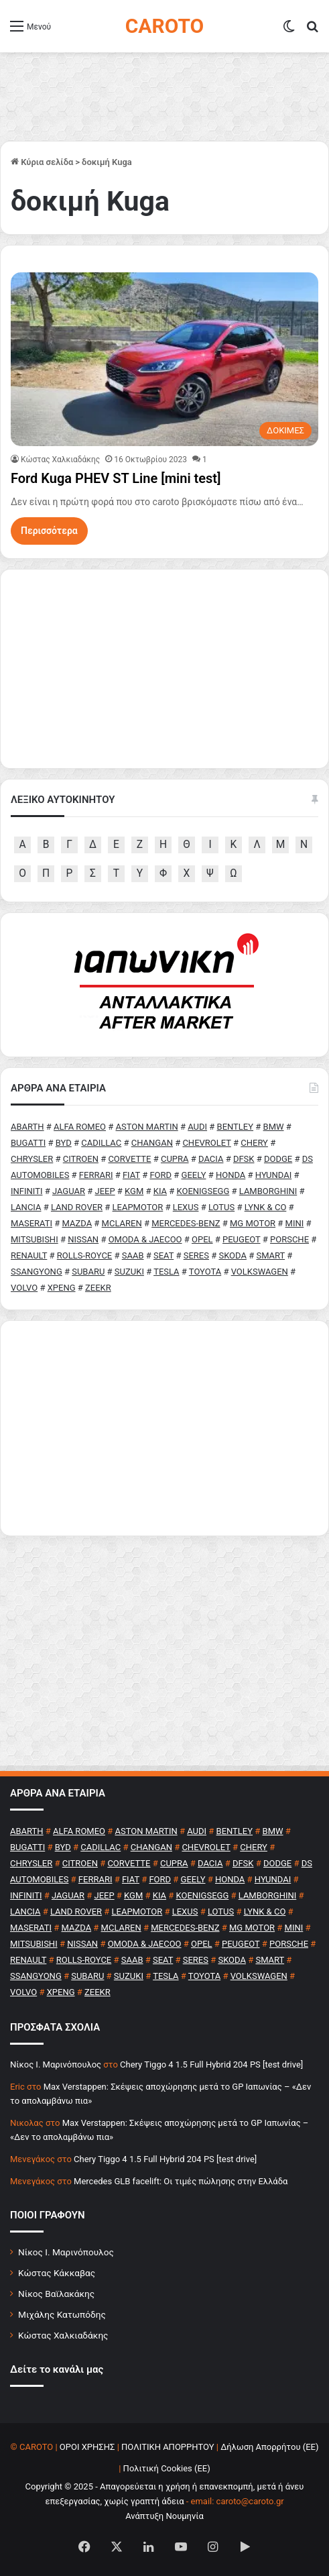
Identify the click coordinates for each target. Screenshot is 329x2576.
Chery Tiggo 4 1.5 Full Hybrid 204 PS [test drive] (211, 2064)
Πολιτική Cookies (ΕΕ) (166, 2468)
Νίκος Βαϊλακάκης (56, 2293)
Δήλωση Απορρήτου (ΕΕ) (269, 2447)
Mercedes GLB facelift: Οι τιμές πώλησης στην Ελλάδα (180, 2181)
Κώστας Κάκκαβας (56, 2272)
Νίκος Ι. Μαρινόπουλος (66, 2252)
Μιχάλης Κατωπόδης (62, 2314)
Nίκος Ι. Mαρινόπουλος (55, 2064)
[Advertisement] (164, 1428)
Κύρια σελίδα (42, 162)
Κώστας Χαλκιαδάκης (60, 459)
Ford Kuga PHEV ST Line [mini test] (116, 478)
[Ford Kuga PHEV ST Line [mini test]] (164, 359)
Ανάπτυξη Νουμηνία (164, 2516)
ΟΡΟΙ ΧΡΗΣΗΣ (87, 2447)
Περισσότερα (49, 530)
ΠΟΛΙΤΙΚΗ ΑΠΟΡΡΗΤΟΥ (167, 2447)
